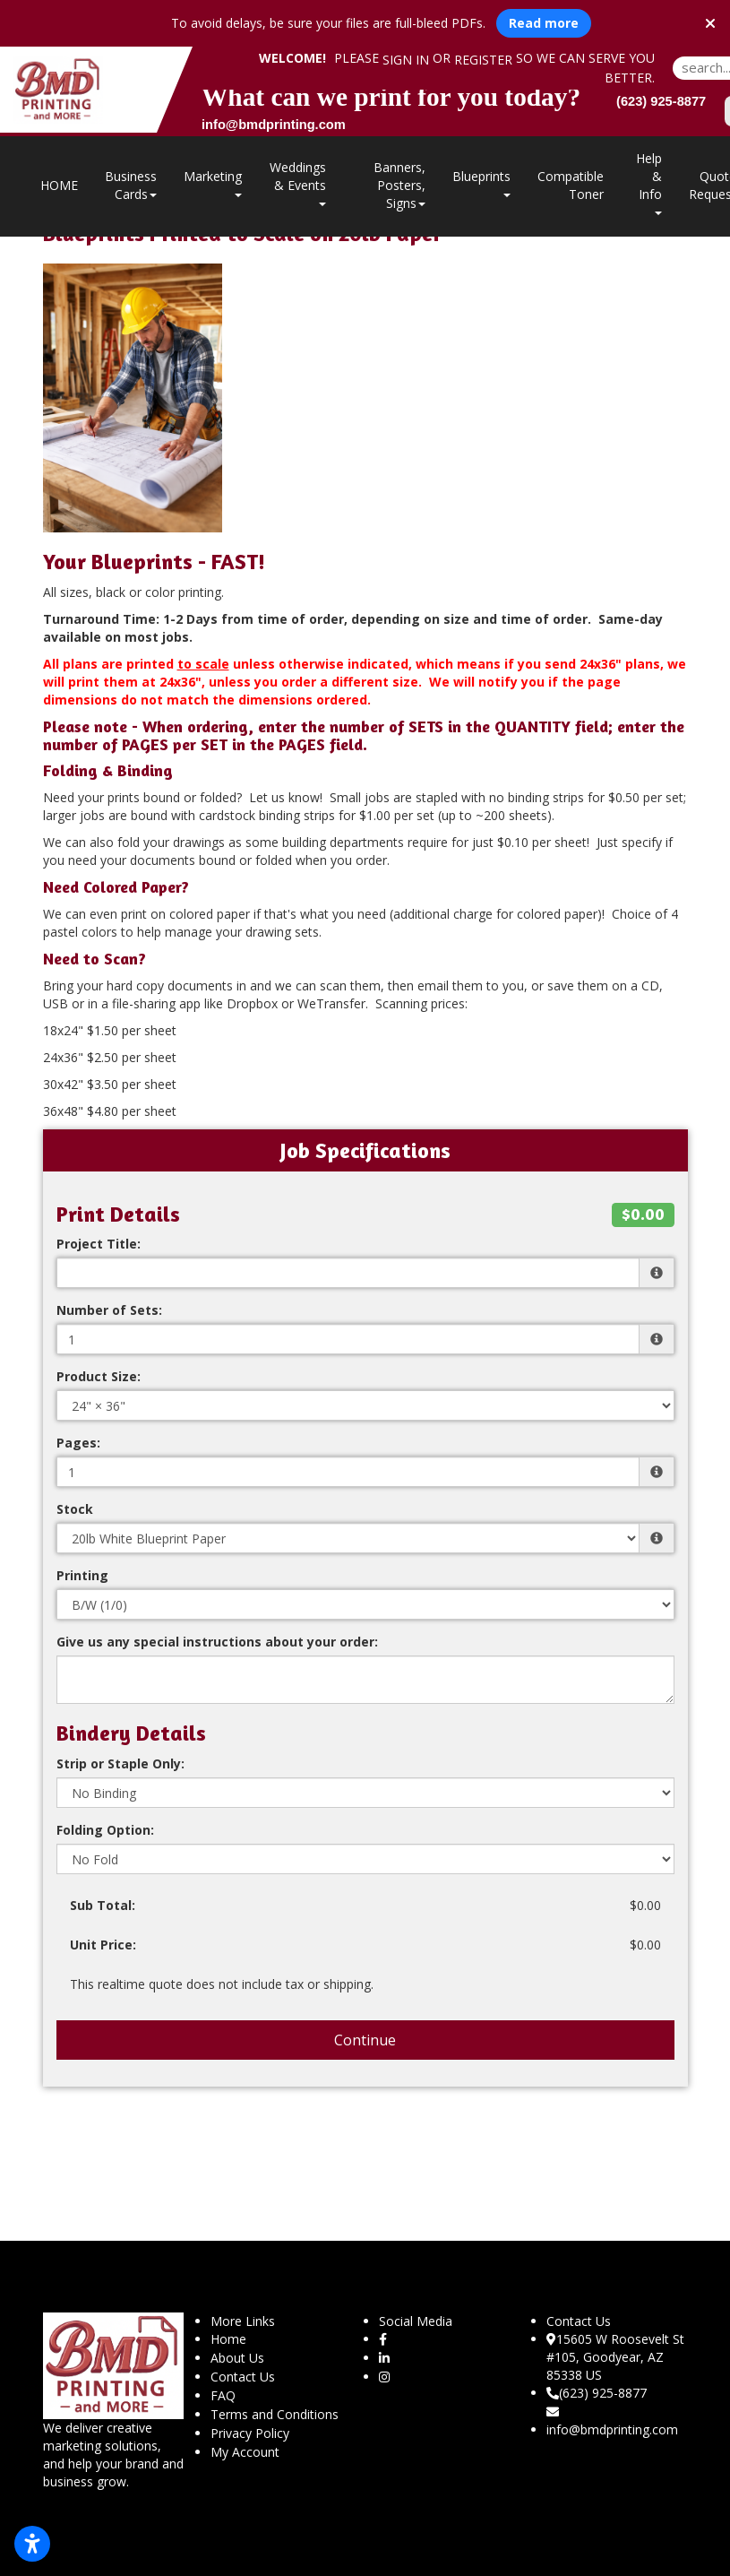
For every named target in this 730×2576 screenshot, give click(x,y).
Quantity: (86, 1309)
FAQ (223, 2395)
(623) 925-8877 (596, 2392)
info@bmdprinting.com (612, 2422)
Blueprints (481, 182)
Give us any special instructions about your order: (217, 1641)
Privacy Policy (249, 2433)
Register (483, 59)
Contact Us (242, 2376)
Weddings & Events (298, 182)
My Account (244, 2451)
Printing (82, 1575)
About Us (237, 2357)
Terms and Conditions (274, 2414)
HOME (59, 185)
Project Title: (98, 1243)
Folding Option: (105, 1829)
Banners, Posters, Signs (399, 185)
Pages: (78, 1442)
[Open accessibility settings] (32, 2544)
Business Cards (131, 185)
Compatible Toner (570, 185)
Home (228, 2338)
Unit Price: (103, 1944)
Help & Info (649, 182)
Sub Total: (102, 1905)
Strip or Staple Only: (120, 1763)
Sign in (405, 59)
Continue (365, 2040)
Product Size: (98, 1376)
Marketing (213, 182)
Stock (74, 1508)
